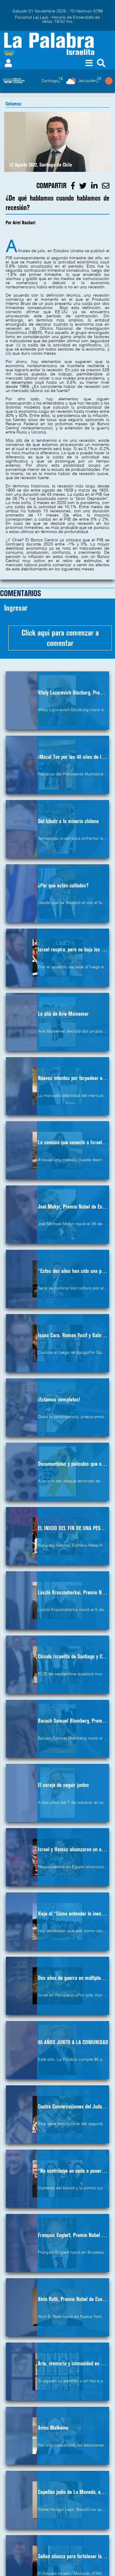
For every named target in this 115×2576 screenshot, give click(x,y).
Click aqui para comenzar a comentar (60, 638)
